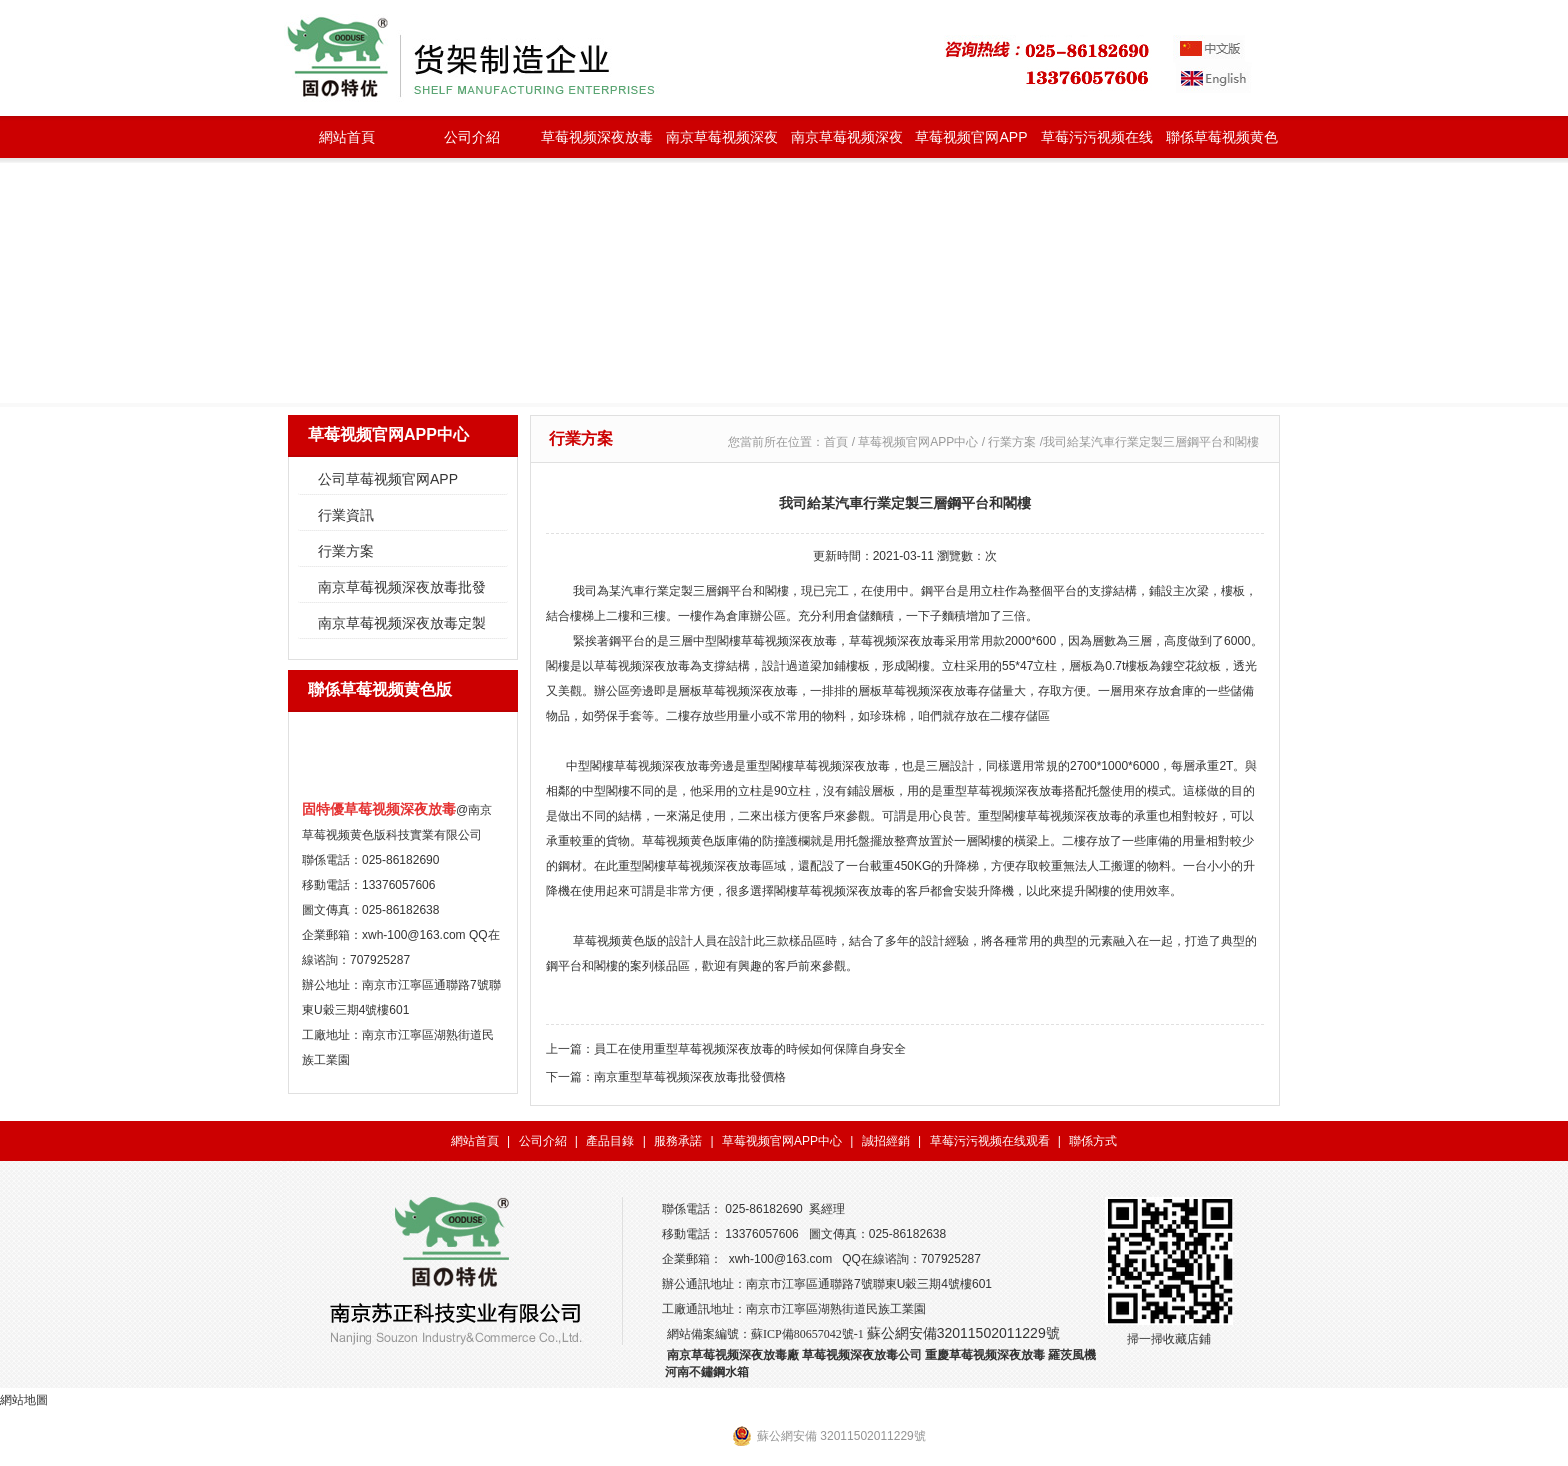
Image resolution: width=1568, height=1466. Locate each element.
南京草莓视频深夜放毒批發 (722, 143)
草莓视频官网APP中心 (971, 143)
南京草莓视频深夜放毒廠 (733, 1355)
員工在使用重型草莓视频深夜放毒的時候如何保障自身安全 (750, 1049)
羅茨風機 (1072, 1355)
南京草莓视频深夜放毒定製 (847, 143)
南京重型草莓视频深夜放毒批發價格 (690, 1077)
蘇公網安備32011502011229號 (963, 1333)
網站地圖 (24, 1400)
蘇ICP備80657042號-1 (807, 1334)
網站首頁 (347, 137)
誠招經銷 (886, 1141)
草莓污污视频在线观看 (1097, 143)
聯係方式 (1093, 1141)
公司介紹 (472, 137)
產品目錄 (610, 1141)
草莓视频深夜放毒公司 (862, 1355)
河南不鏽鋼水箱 (707, 1372)
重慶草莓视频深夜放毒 (985, 1355)
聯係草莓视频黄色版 (1222, 143)
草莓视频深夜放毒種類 (597, 143)
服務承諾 (678, 1141)
